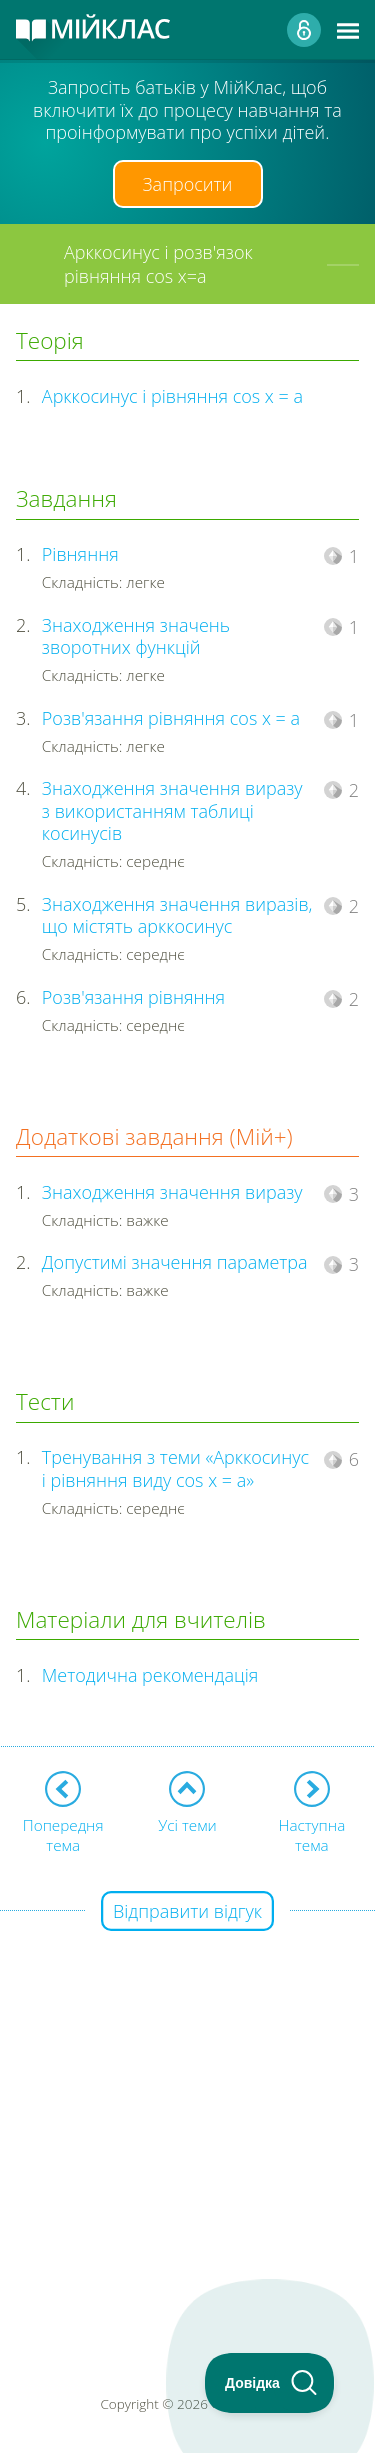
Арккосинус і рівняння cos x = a (172, 396)
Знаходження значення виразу (172, 1192)
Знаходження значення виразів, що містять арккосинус (177, 915)
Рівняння (80, 554)
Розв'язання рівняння (133, 997)
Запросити (188, 184)
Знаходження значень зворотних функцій (136, 636)
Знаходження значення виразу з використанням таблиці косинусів (172, 810)
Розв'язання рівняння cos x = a (171, 718)
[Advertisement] (187, 2100)
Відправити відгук (187, 1911)
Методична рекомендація (150, 1675)
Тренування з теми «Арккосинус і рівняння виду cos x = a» (175, 1468)
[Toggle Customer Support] (270, 2383)
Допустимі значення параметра (175, 1262)
